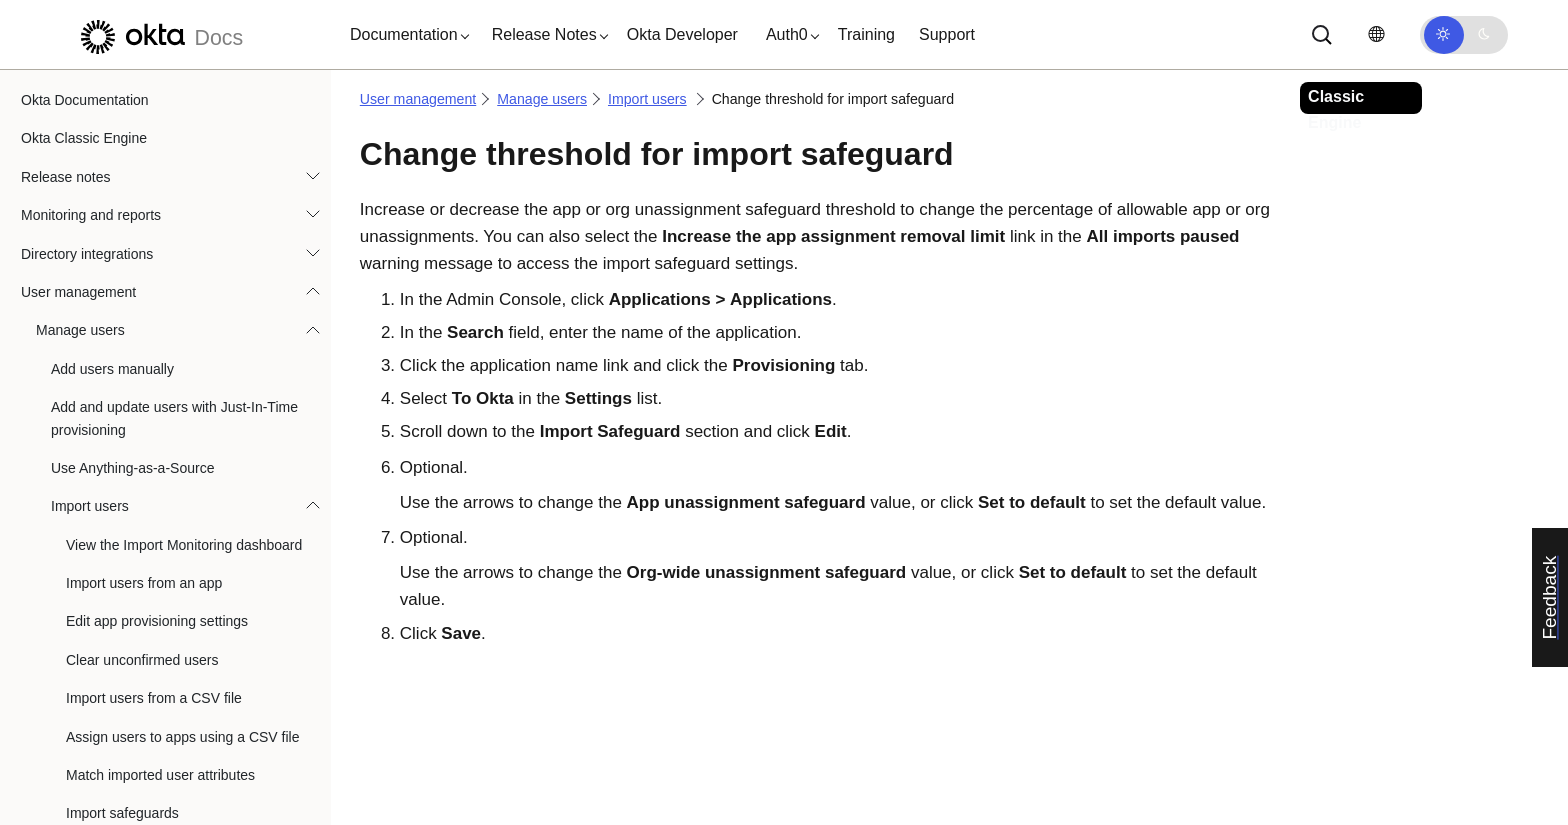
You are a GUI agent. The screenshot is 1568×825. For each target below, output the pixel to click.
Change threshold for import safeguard (160, 423)
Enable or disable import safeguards (178, 374)
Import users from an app (144, 105)
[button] (405, 35)
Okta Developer (682, 34)
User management (418, 99)
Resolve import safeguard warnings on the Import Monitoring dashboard (185, 484)
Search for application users (138, 787)
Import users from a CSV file (154, 220)
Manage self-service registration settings (150, 545)
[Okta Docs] (159, 34)
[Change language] (1376, 34)
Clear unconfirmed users (142, 182)
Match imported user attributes (160, 297)
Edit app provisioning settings (157, 143)
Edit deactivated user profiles (141, 671)
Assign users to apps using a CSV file (182, 259)
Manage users (542, 99)
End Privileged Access (120, 710)
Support (947, 34)
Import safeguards (122, 335)
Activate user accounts (121, 595)
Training (866, 34)
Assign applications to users (138, 748)
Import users (647, 99)
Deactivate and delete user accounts (164, 633)
